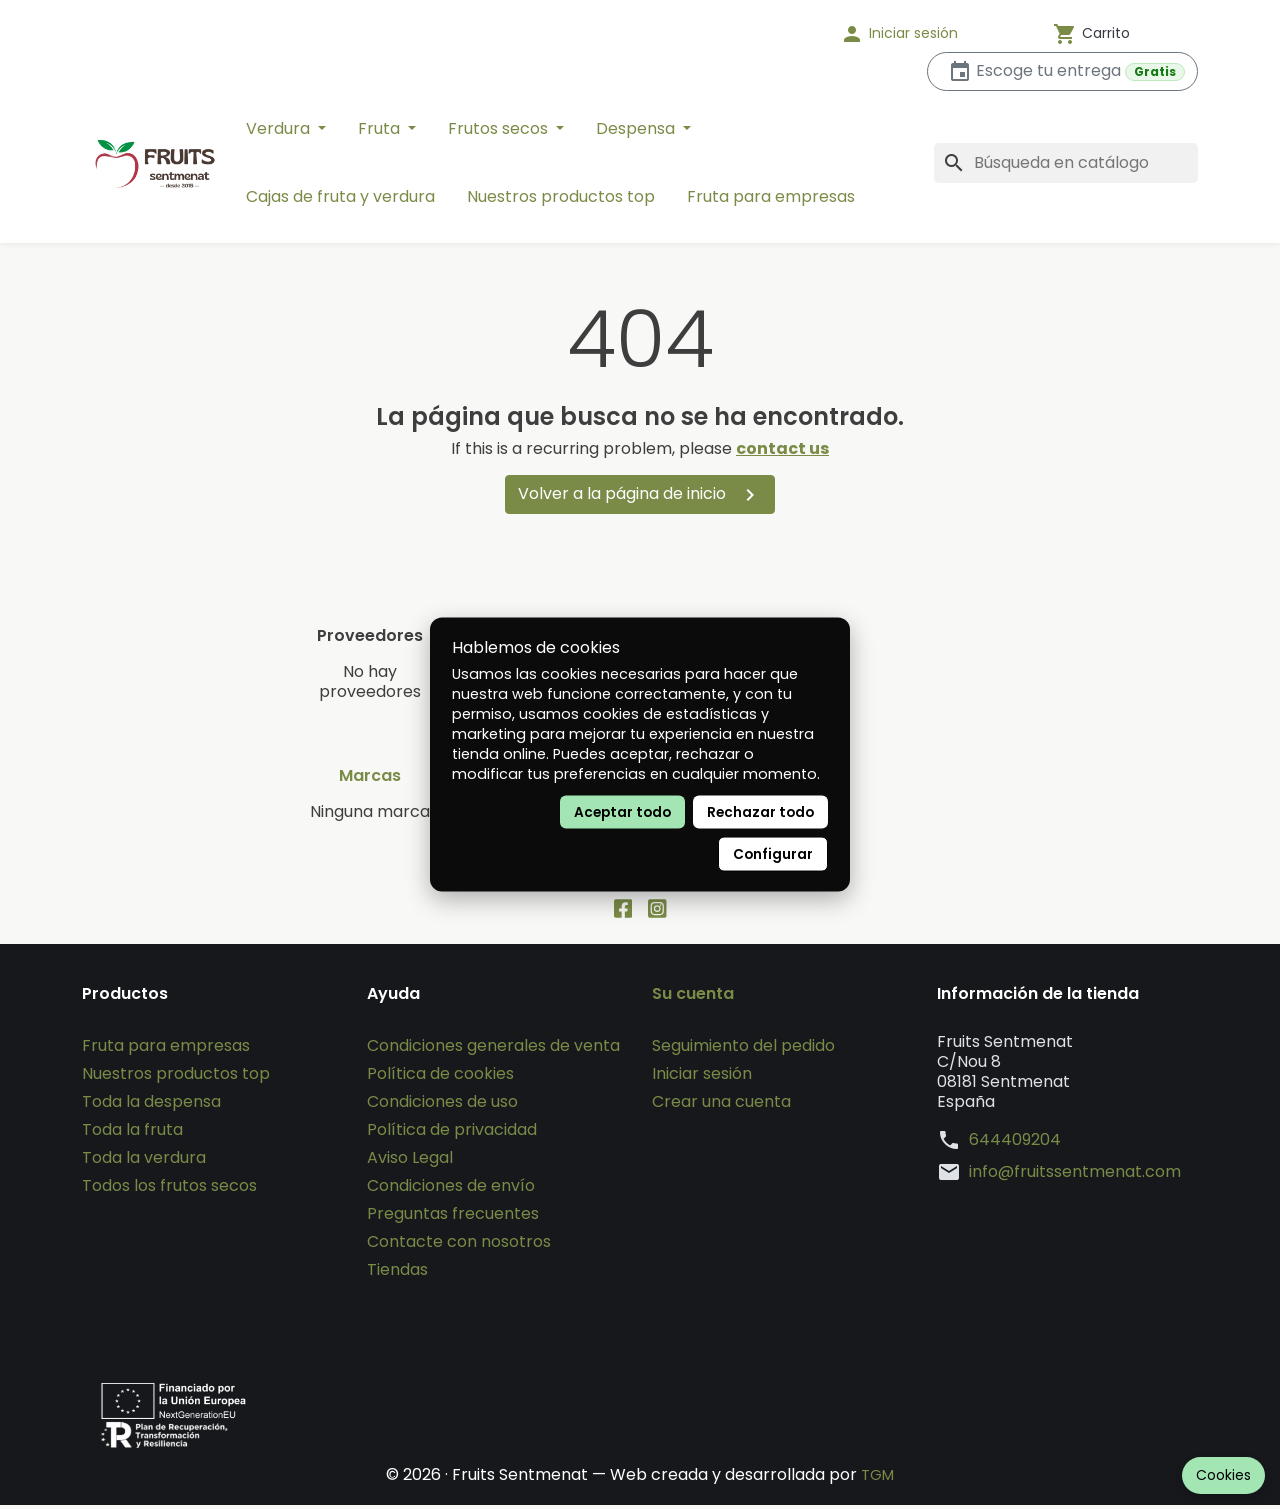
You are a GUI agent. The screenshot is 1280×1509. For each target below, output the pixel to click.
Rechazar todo (760, 812)
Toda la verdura (144, 1161)
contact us (782, 448)
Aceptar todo (622, 812)
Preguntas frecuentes (453, 1217)
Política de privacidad (452, 1133)
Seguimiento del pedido (743, 1049)
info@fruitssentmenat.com (1075, 1176)
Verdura (280, 128)
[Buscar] (1066, 163)
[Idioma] (760, 34)
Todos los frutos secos (169, 1189)
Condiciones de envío (451, 1189)
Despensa (637, 128)
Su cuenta (693, 998)
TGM (877, 1478)
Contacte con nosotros (459, 1245)
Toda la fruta (132, 1133)
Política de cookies (440, 1077)
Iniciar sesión (702, 1077)
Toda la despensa (151, 1105)
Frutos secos (500, 128)
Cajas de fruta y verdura (340, 196)
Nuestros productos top (561, 196)
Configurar (773, 854)
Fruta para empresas (771, 196)
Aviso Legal (410, 1161)
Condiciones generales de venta (493, 1049)
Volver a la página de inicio (640, 494)
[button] (925, 34)
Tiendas (397, 1273)
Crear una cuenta (721, 1105)
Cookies (1223, 1475)
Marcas (370, 776)
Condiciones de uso (442, 1105)
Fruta (381, 128)
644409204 (1015, 1144)
